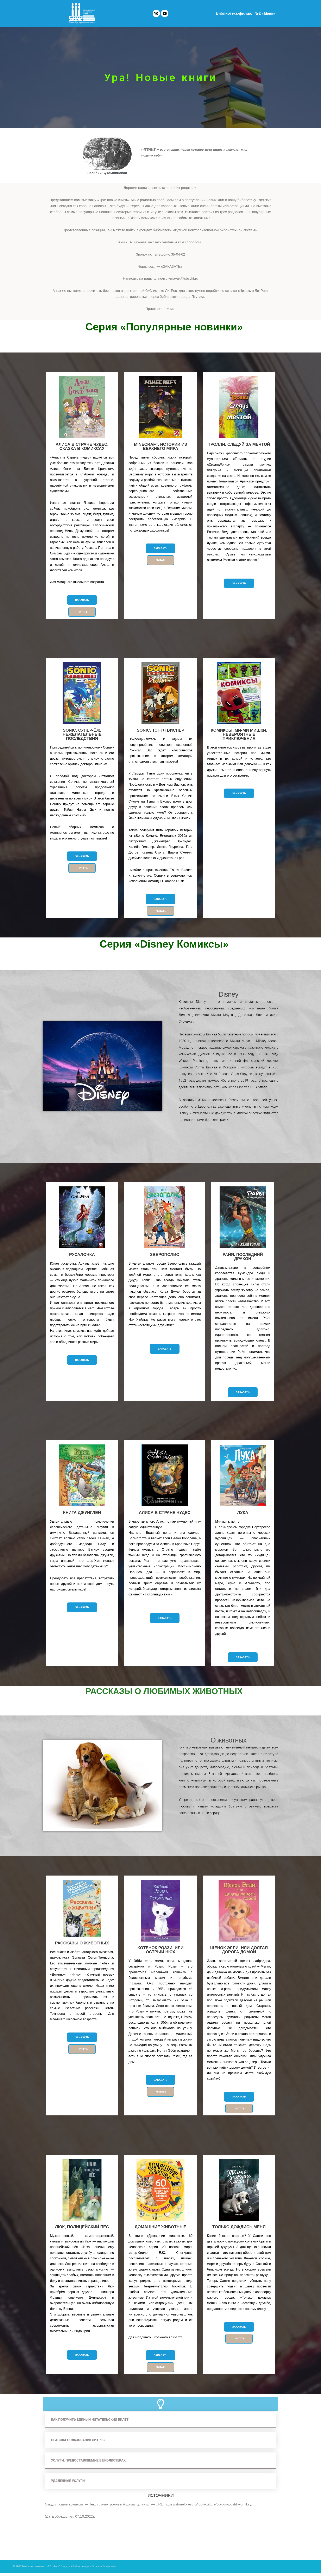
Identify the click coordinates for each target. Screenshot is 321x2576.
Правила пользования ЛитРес (78, 2443)
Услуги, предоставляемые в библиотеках (88, 2464)
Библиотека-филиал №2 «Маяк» (245, 13)
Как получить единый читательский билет (89, 2423)
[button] (160, 2423)
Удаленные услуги (68, 2484)
